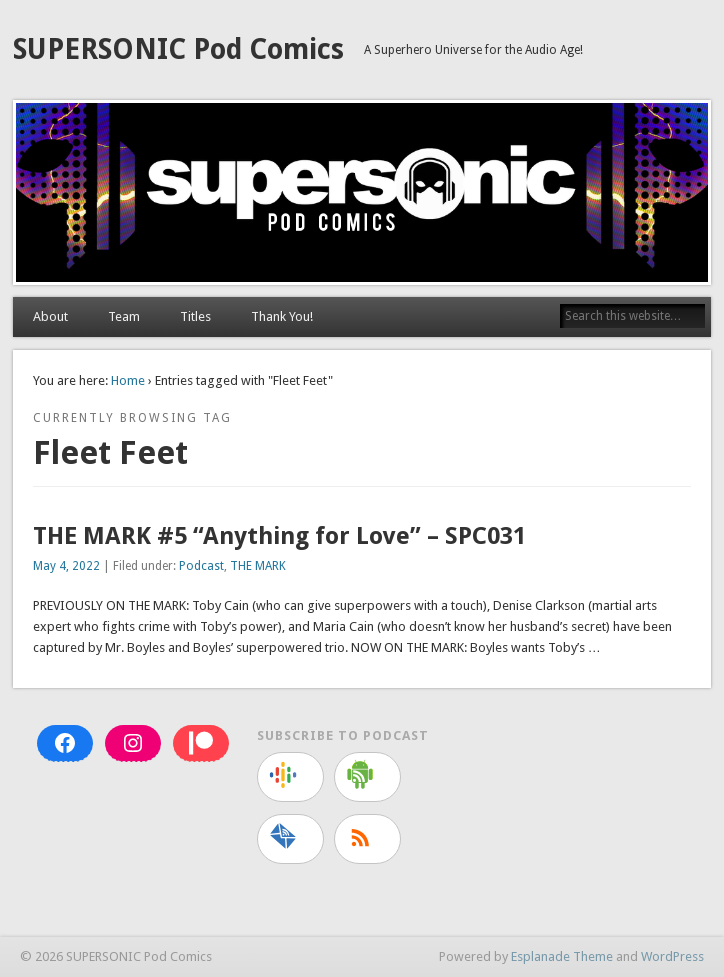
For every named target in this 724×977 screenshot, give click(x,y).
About (50, 316)
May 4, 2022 (66, 566)
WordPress (672, 956)
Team (124, 316)
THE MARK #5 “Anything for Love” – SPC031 (279, 536)
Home (128, 380)
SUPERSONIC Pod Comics (178, 49)
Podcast (201, 566)
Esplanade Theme (562, 956)
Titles (195, 316)
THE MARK (258, 566)
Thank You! (282, 316)
